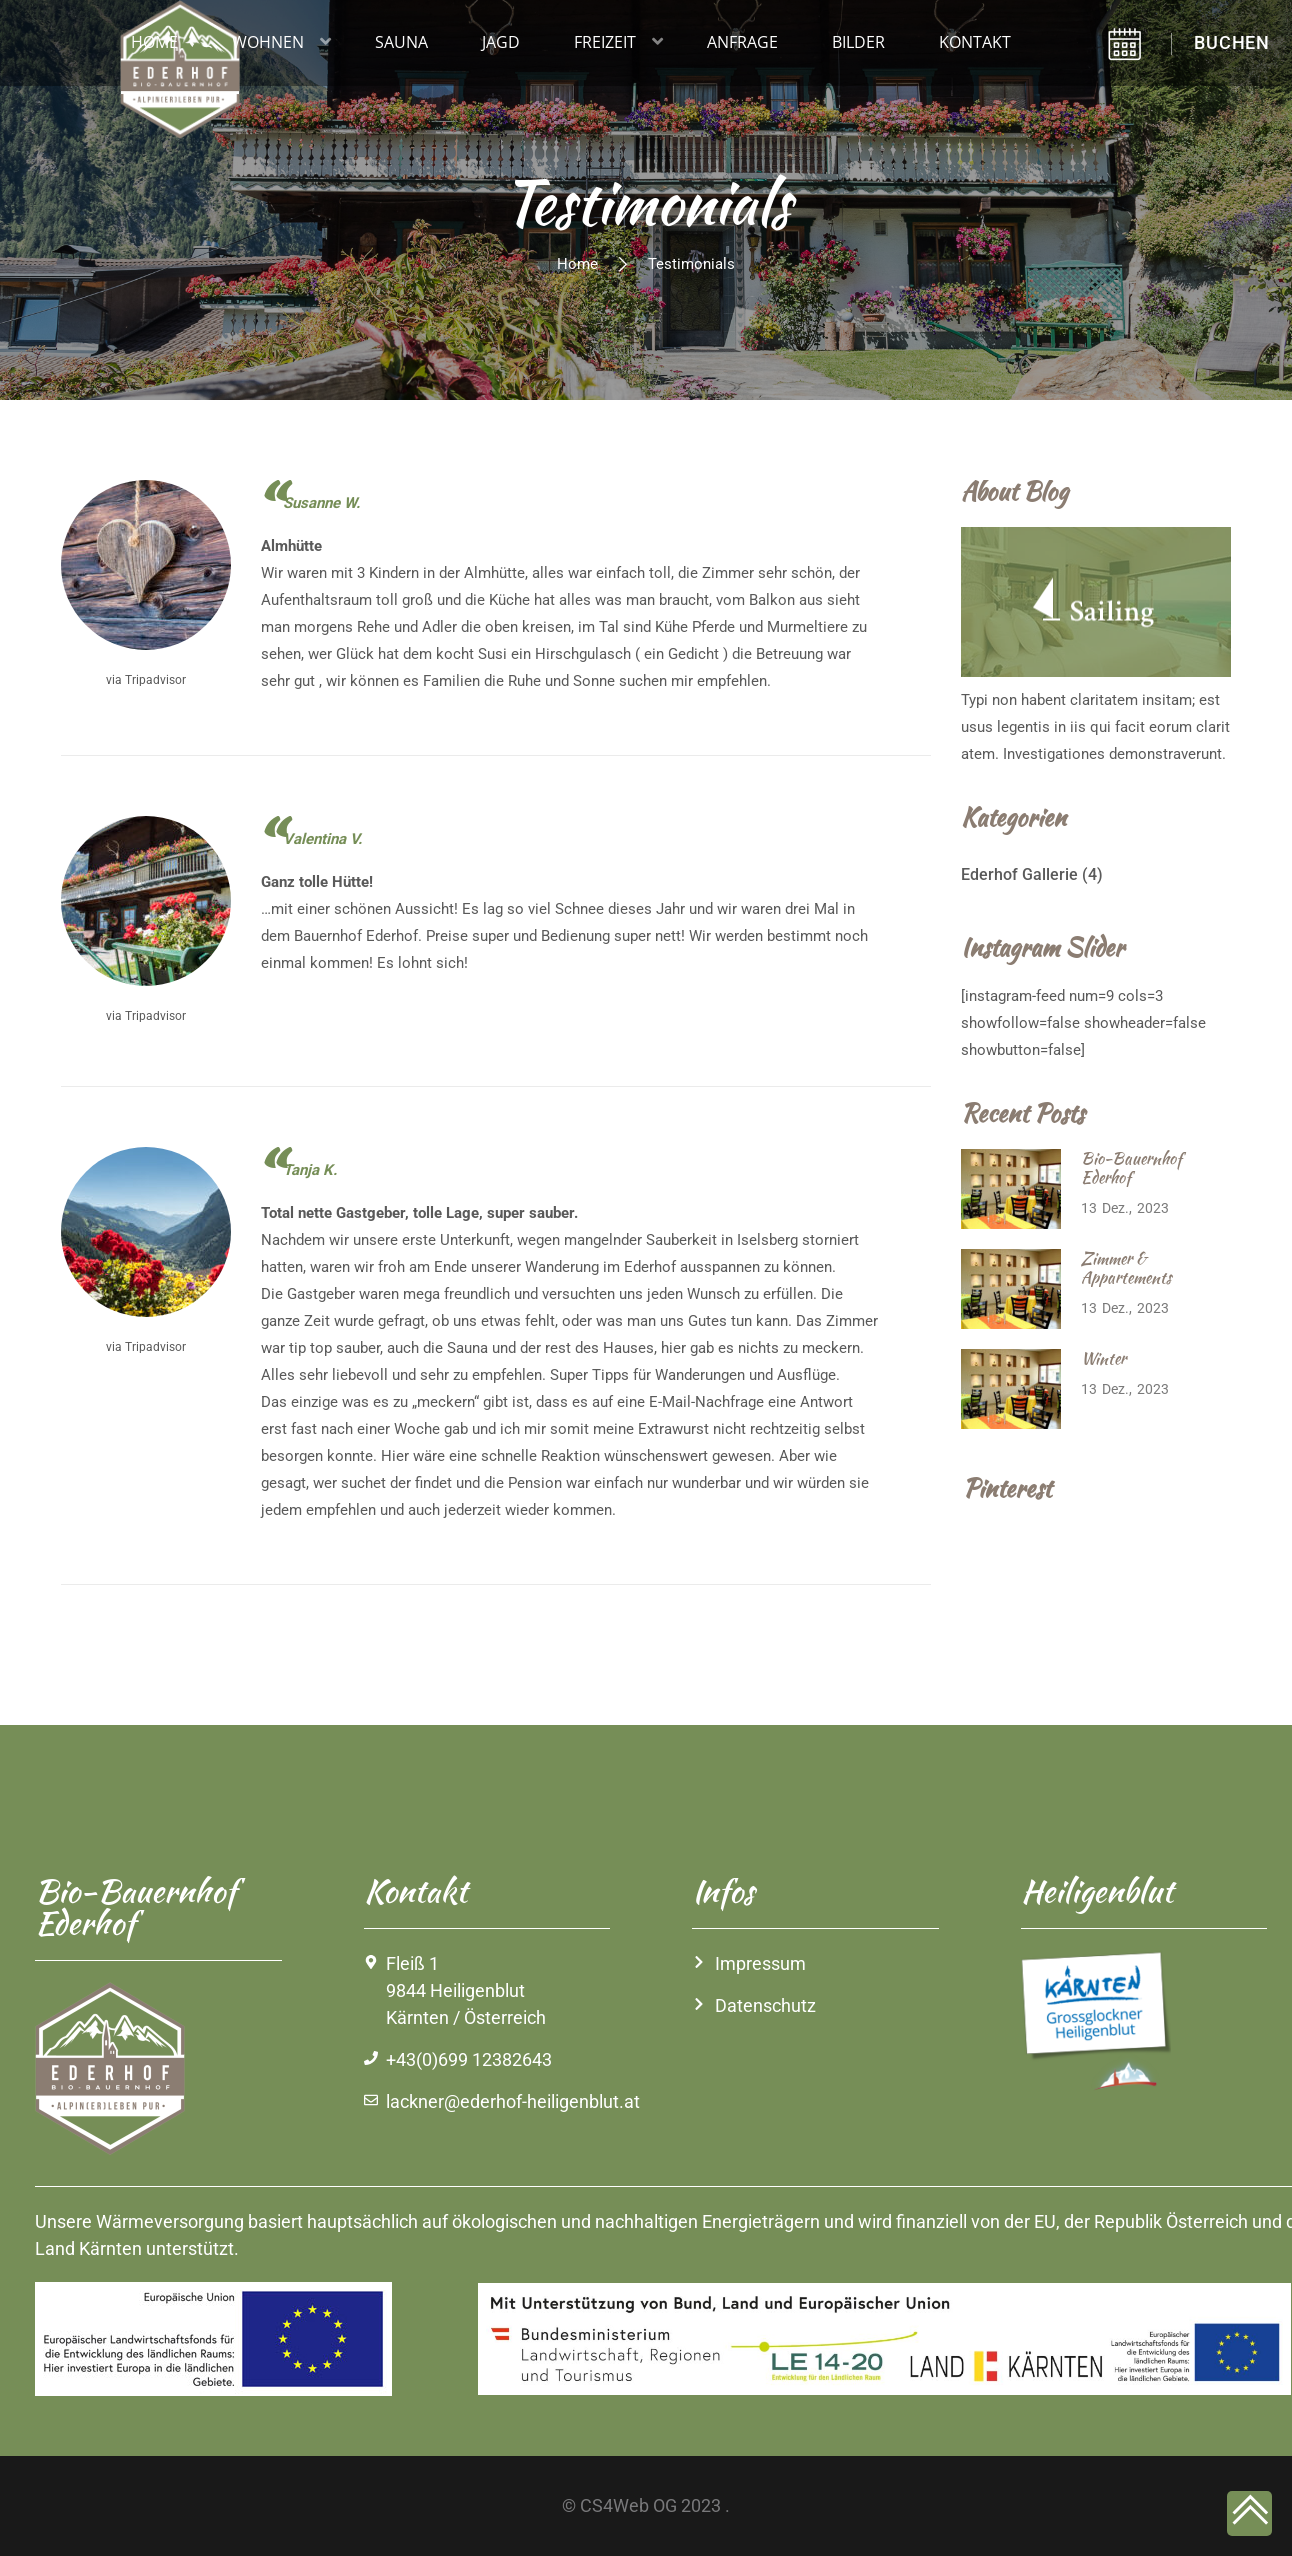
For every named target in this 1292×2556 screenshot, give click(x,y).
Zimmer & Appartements (1126, 1268)
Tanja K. (310, 1170)
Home (577, 264)
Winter (1103, 1358)
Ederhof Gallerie (1019, 874)
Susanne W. (321, 503)
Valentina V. (322, 839)
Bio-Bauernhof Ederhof (1131, 1168)
